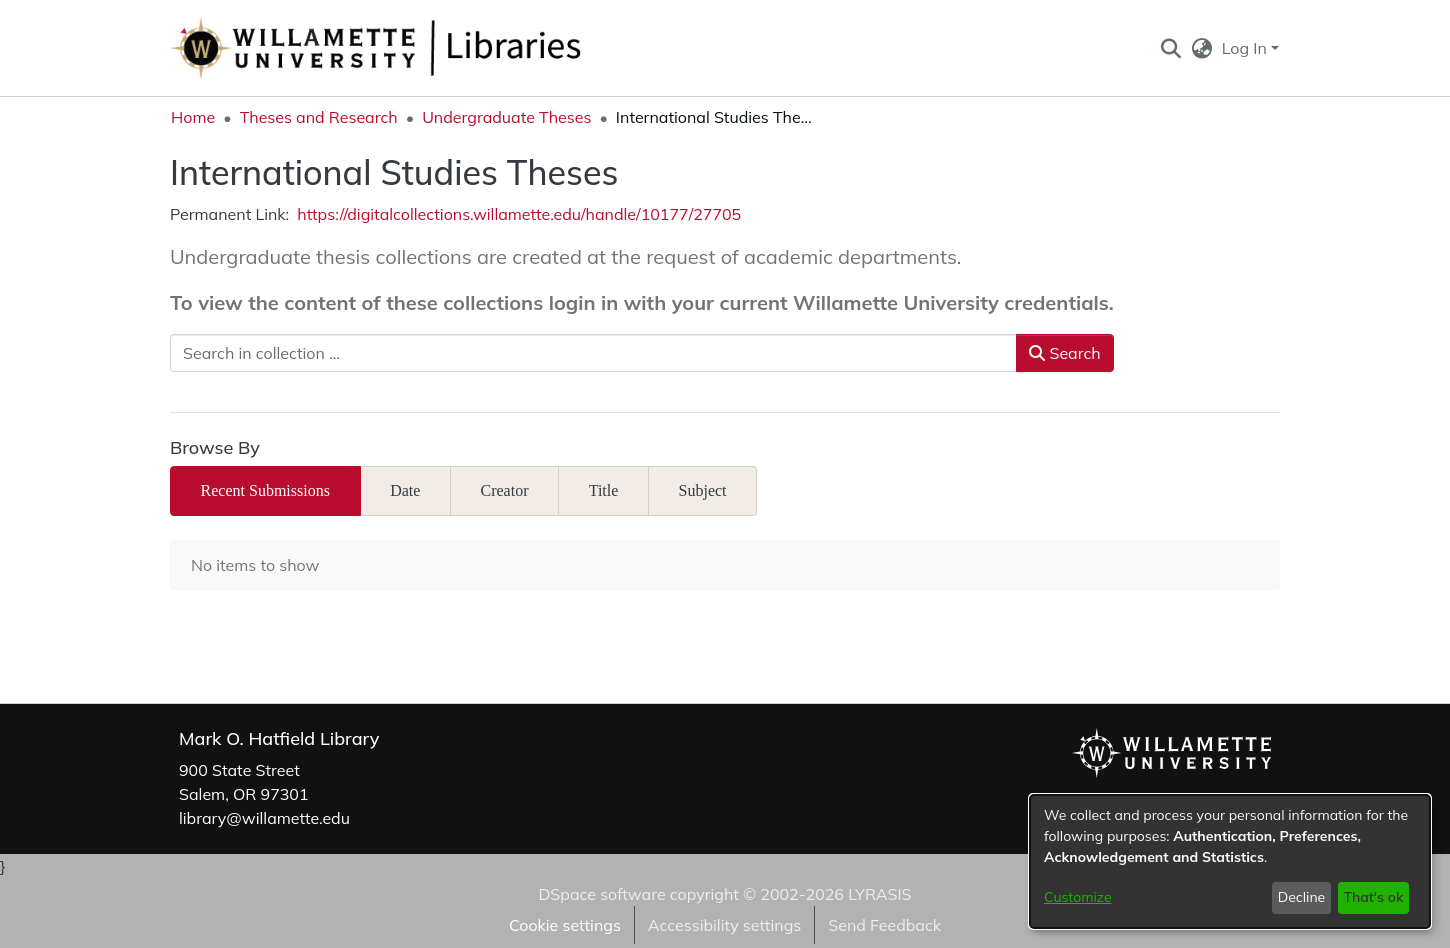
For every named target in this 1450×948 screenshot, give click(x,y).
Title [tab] (604, 490)
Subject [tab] (703, 490)
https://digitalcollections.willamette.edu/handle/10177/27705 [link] (519, 214)
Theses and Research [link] (319, 117)
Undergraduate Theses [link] (506, 117)
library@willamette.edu (264, 818)
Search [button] (1064, 353)
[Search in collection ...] (593, 353)
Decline (1302, 897)
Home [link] (193, 117)
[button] (1170, 48)
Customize (1078, 897)
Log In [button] (1246, 48)
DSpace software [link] (601, 894)
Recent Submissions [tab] (265, 490)
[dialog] (1230, 861)
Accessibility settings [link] (724, 925)
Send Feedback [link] (884, 925)
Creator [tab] (505, 490)
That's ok (1373, 897)
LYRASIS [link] (879, 894)
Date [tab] (405, 490)
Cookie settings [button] (565, 925)
